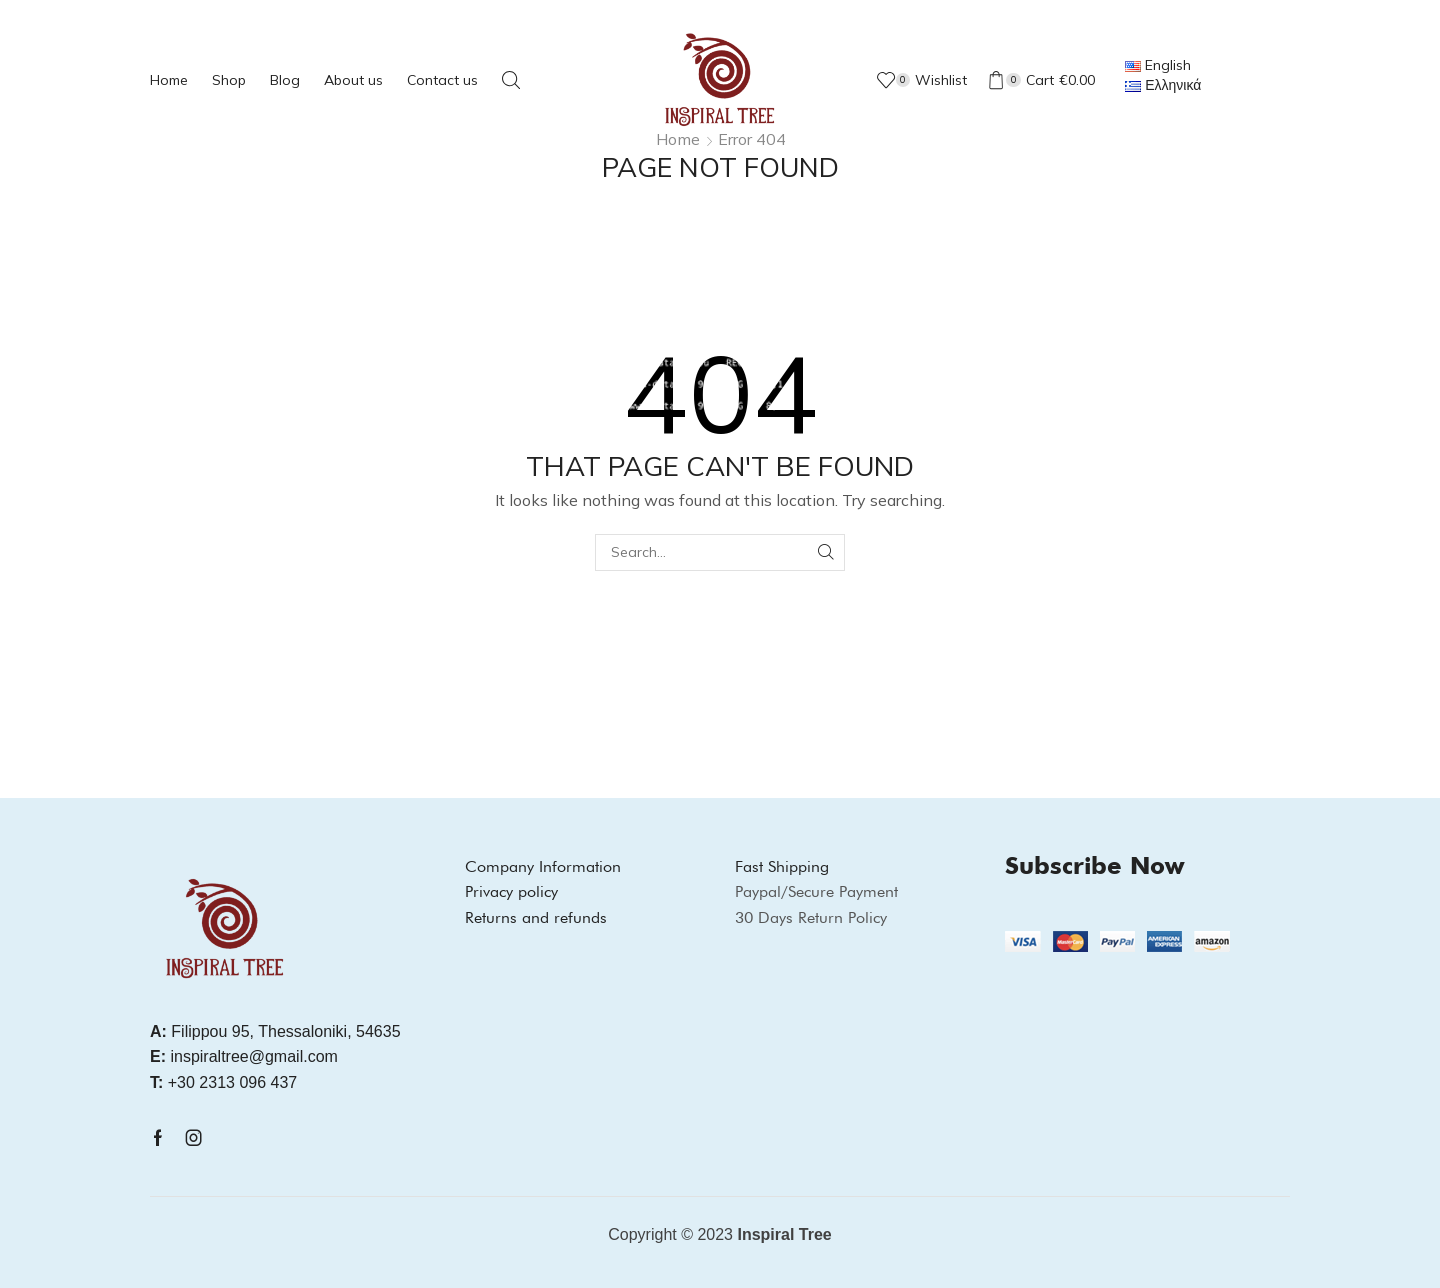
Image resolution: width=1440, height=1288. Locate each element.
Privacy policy (511, 891)
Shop (229, 80)
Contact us (442, 80)
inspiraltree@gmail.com (244, 1056)
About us (353, 80)
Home (169, 80)
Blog (285, 80)
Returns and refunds (536, 917)
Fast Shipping (782, 866)
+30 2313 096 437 (223, 1082)
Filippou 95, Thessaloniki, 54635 (275, 1031)
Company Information (543, 866)
